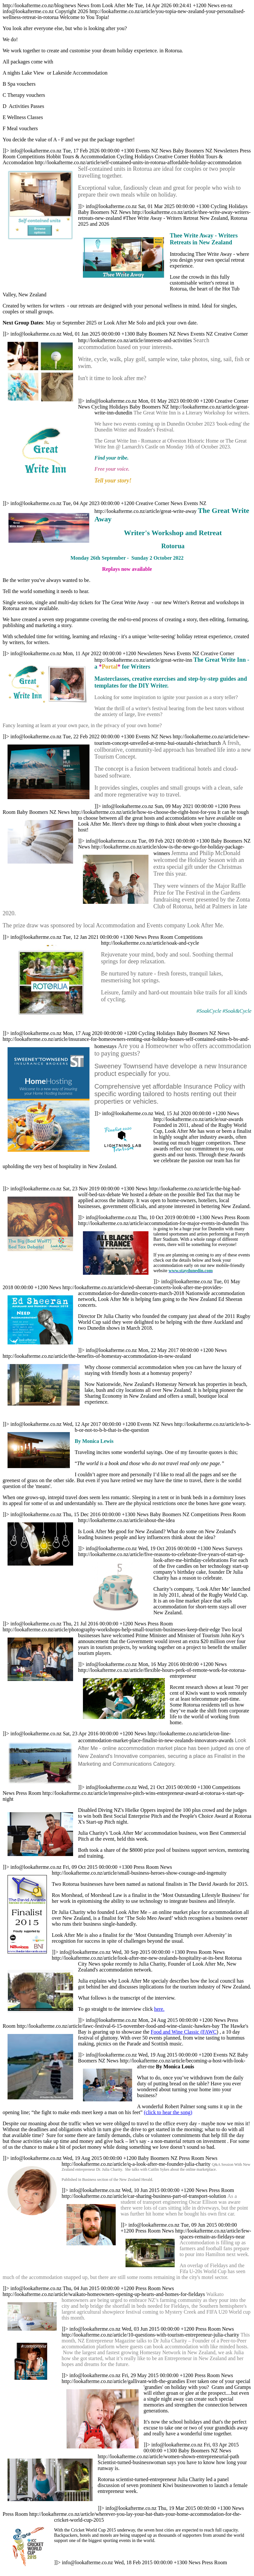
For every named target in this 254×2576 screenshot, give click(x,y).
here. (159, 2009)
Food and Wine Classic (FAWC (184, 2032)
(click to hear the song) (168, 2112)
